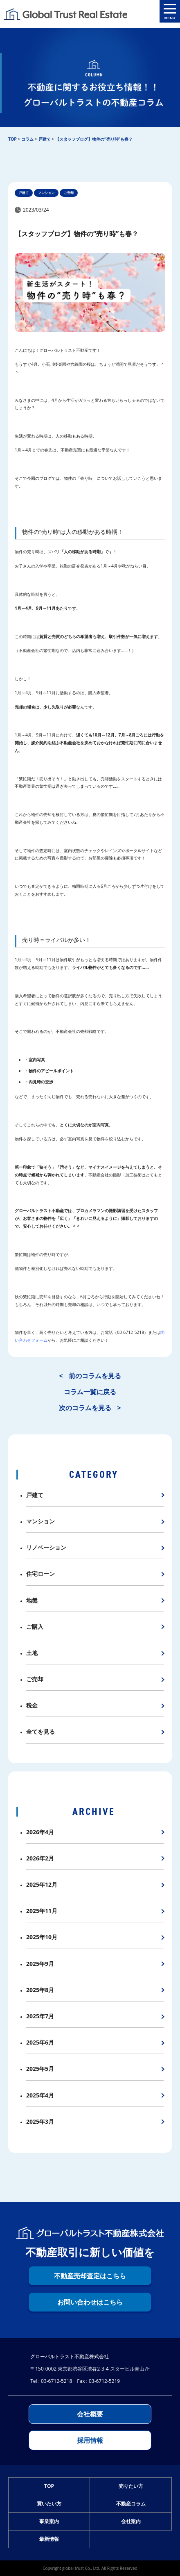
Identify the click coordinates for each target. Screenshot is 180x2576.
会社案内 (131, 2521)
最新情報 (49, 2538)
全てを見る (40, 1731)
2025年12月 (41, 1884)
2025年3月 (40, 2121)
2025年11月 (41, 1911)
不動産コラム (131, 2503)
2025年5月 (40, 2068)
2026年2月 (40, 1858)
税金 (32, 1705)
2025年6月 (40, 2042)
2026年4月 (40, 1832)
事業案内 (49, 2521)
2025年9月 (40, 1963)
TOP (49, 2486)
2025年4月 (40, 2095)
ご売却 (34, 1679)
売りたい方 (131, 2486)
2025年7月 (40, 2016)
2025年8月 (40, 1990)
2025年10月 (41, 1937)
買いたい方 (49, 2503)
